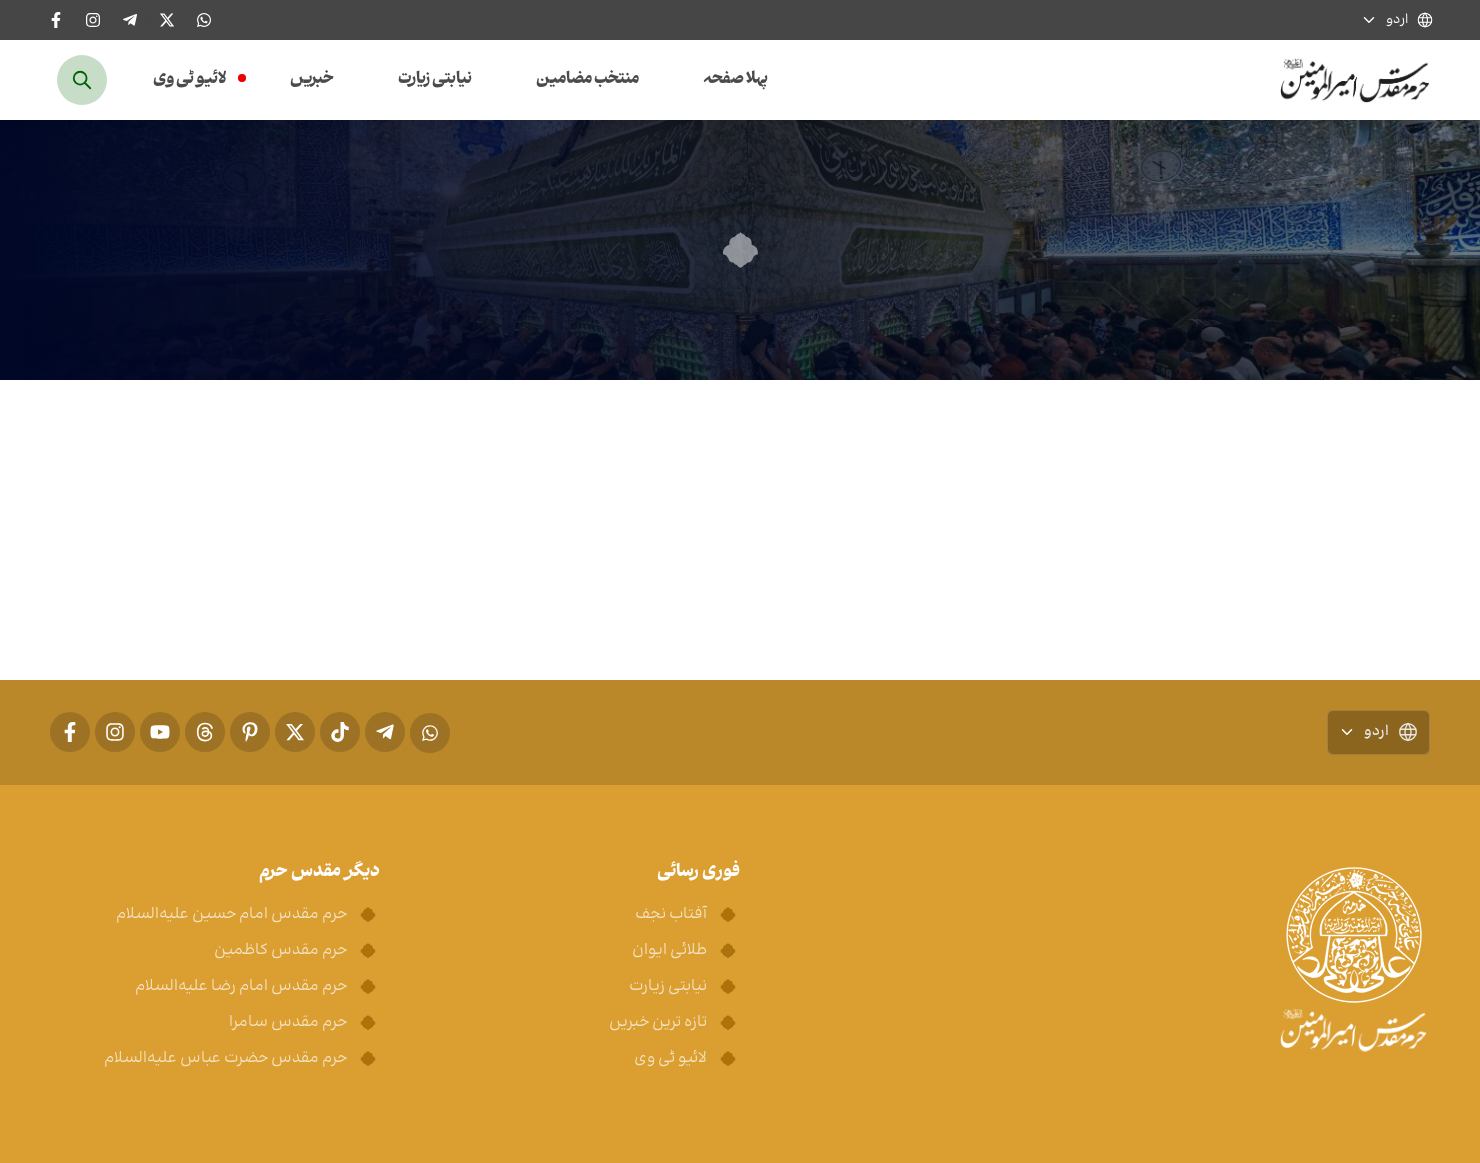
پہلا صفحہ (735, 80)
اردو (1397, 20)
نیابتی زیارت (435, 80)
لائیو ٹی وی (189, 80)
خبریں (312, 80)
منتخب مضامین (587, 80)
